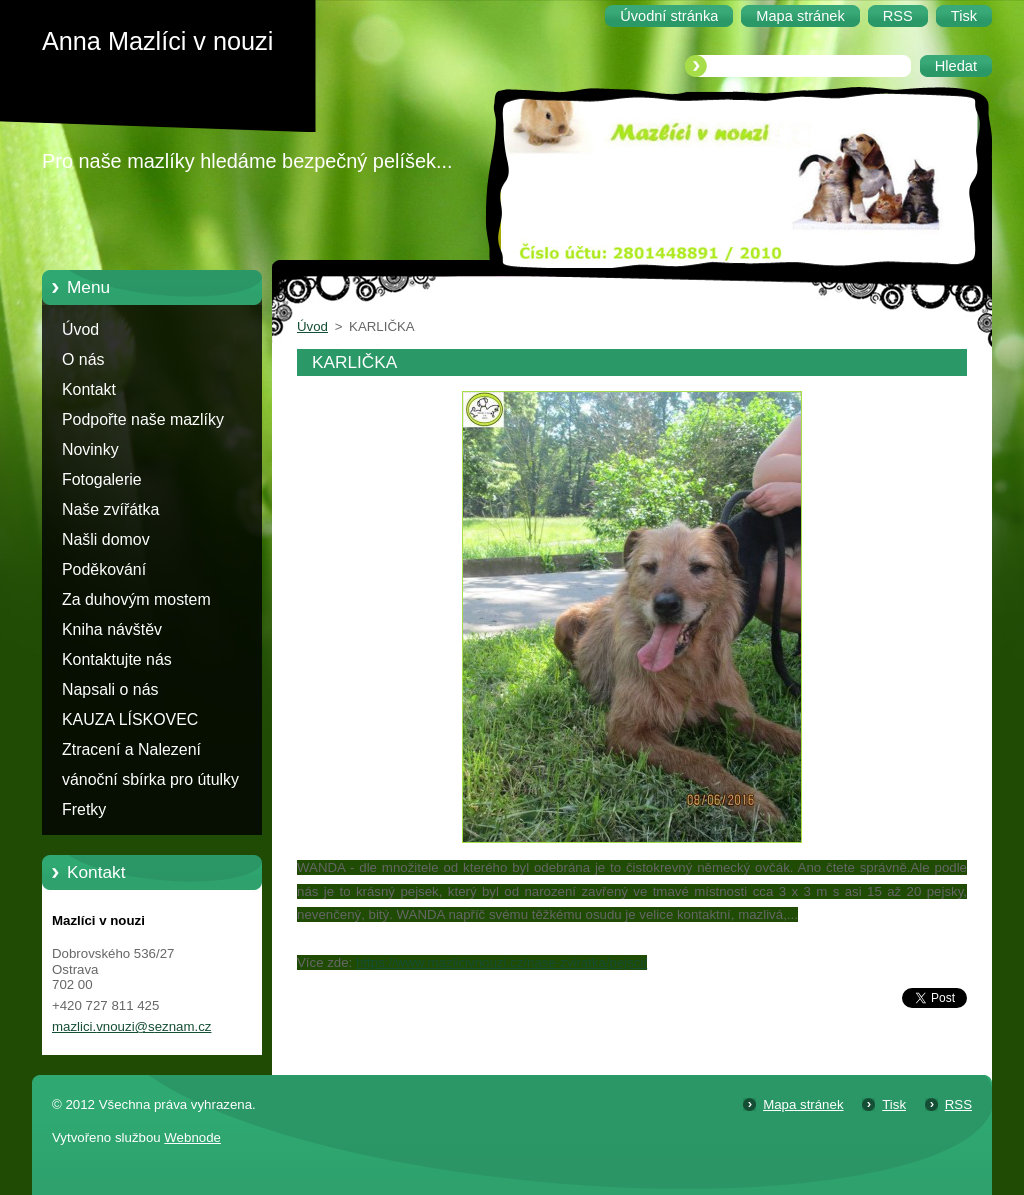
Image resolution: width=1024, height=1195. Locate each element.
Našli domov (106, 539)
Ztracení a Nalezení (131, 749)
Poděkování (104, 569)
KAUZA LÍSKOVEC (130, 719)
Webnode (192, 1137)
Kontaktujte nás (117, 659)
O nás (83, 359)
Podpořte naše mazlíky (143, 419)
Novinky (90, 449)
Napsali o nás (110, 689)
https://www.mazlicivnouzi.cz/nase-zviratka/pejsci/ (501, 962)
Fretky (84, 809)
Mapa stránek (803, 1104)
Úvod (80, 329)
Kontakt (89, 389)
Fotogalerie (102, 479)
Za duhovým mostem (136, 599)
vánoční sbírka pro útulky (150, 779)
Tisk (894, 1104)
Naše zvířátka (110, 509)
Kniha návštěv (112, 629)
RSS (958, 1104)
